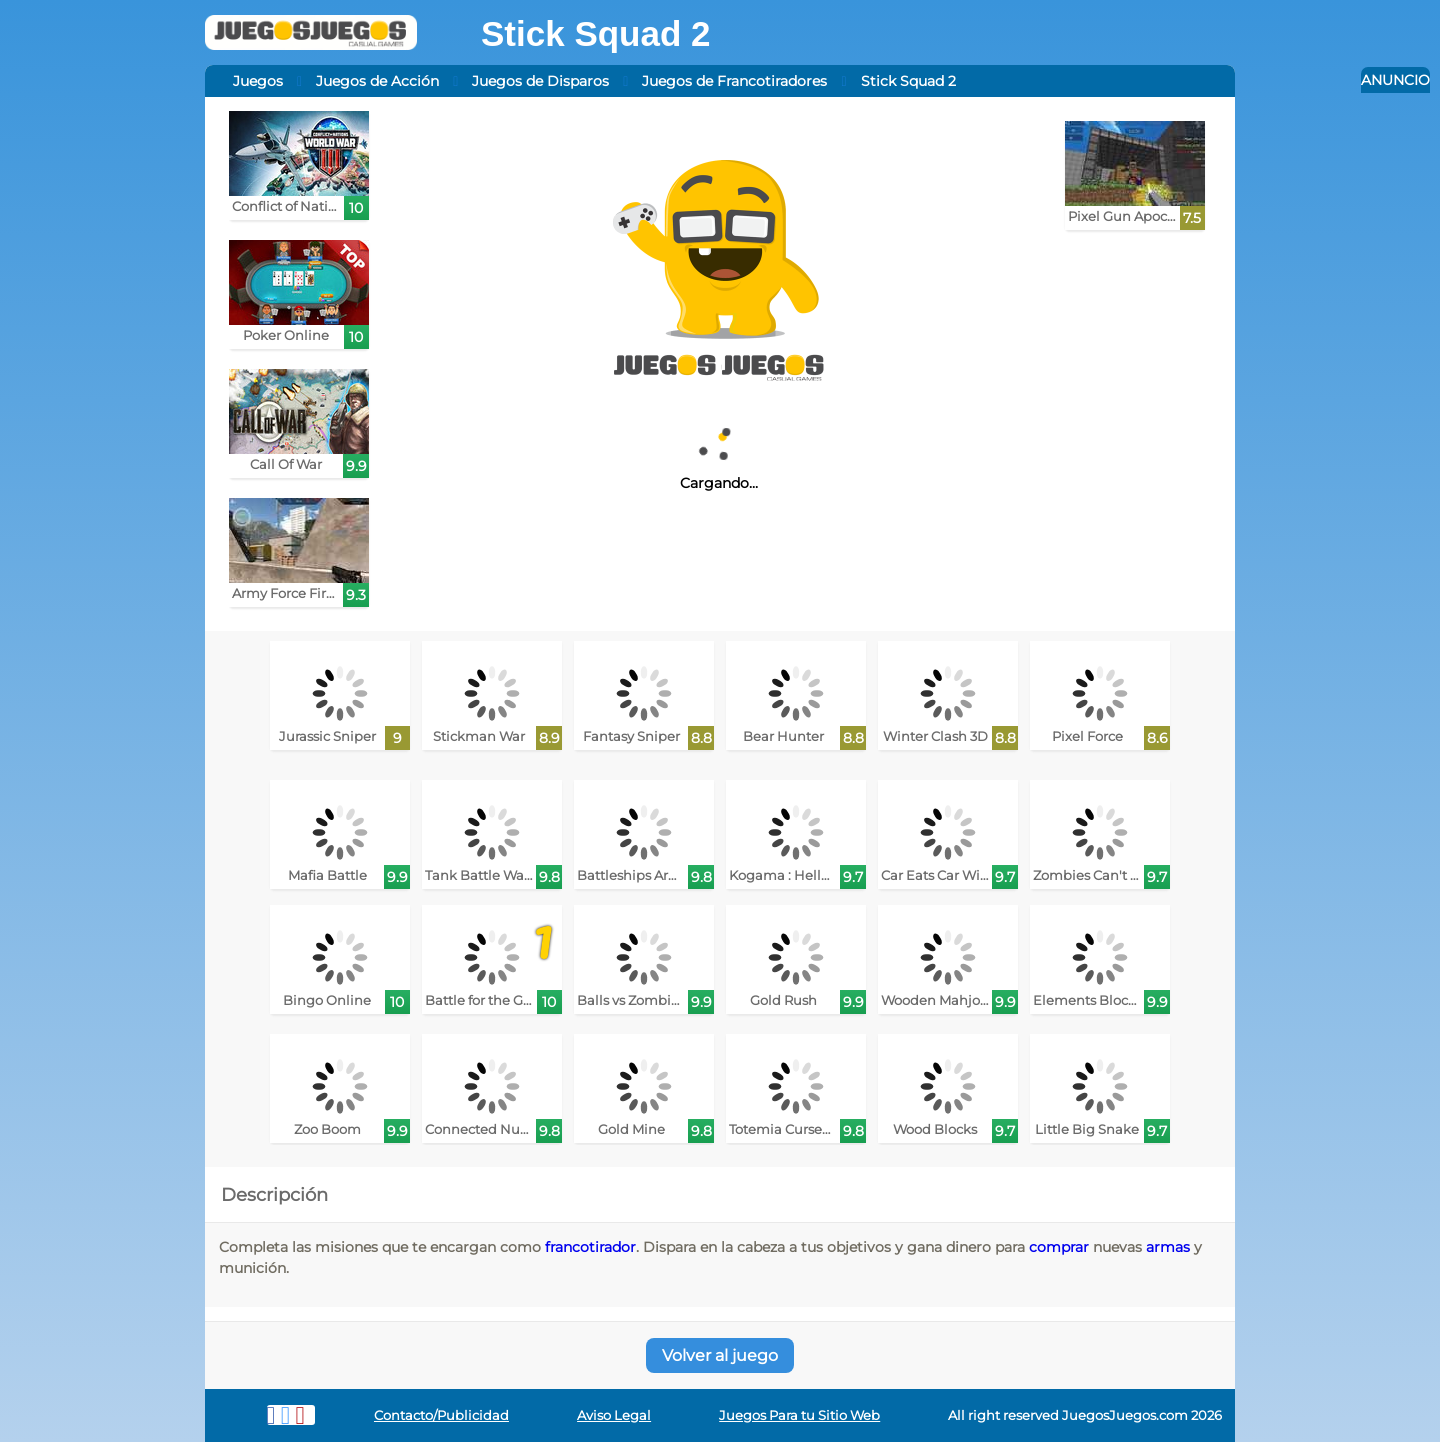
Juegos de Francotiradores (734, 81)
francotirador (590, 1247)
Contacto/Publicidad (441, 1415)
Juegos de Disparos (540, 81)
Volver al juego (720, 1355)
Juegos (258, 81)
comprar (1059, 1247)
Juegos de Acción (377, 81)
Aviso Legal (614, 1415)
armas (1168, 1247)
